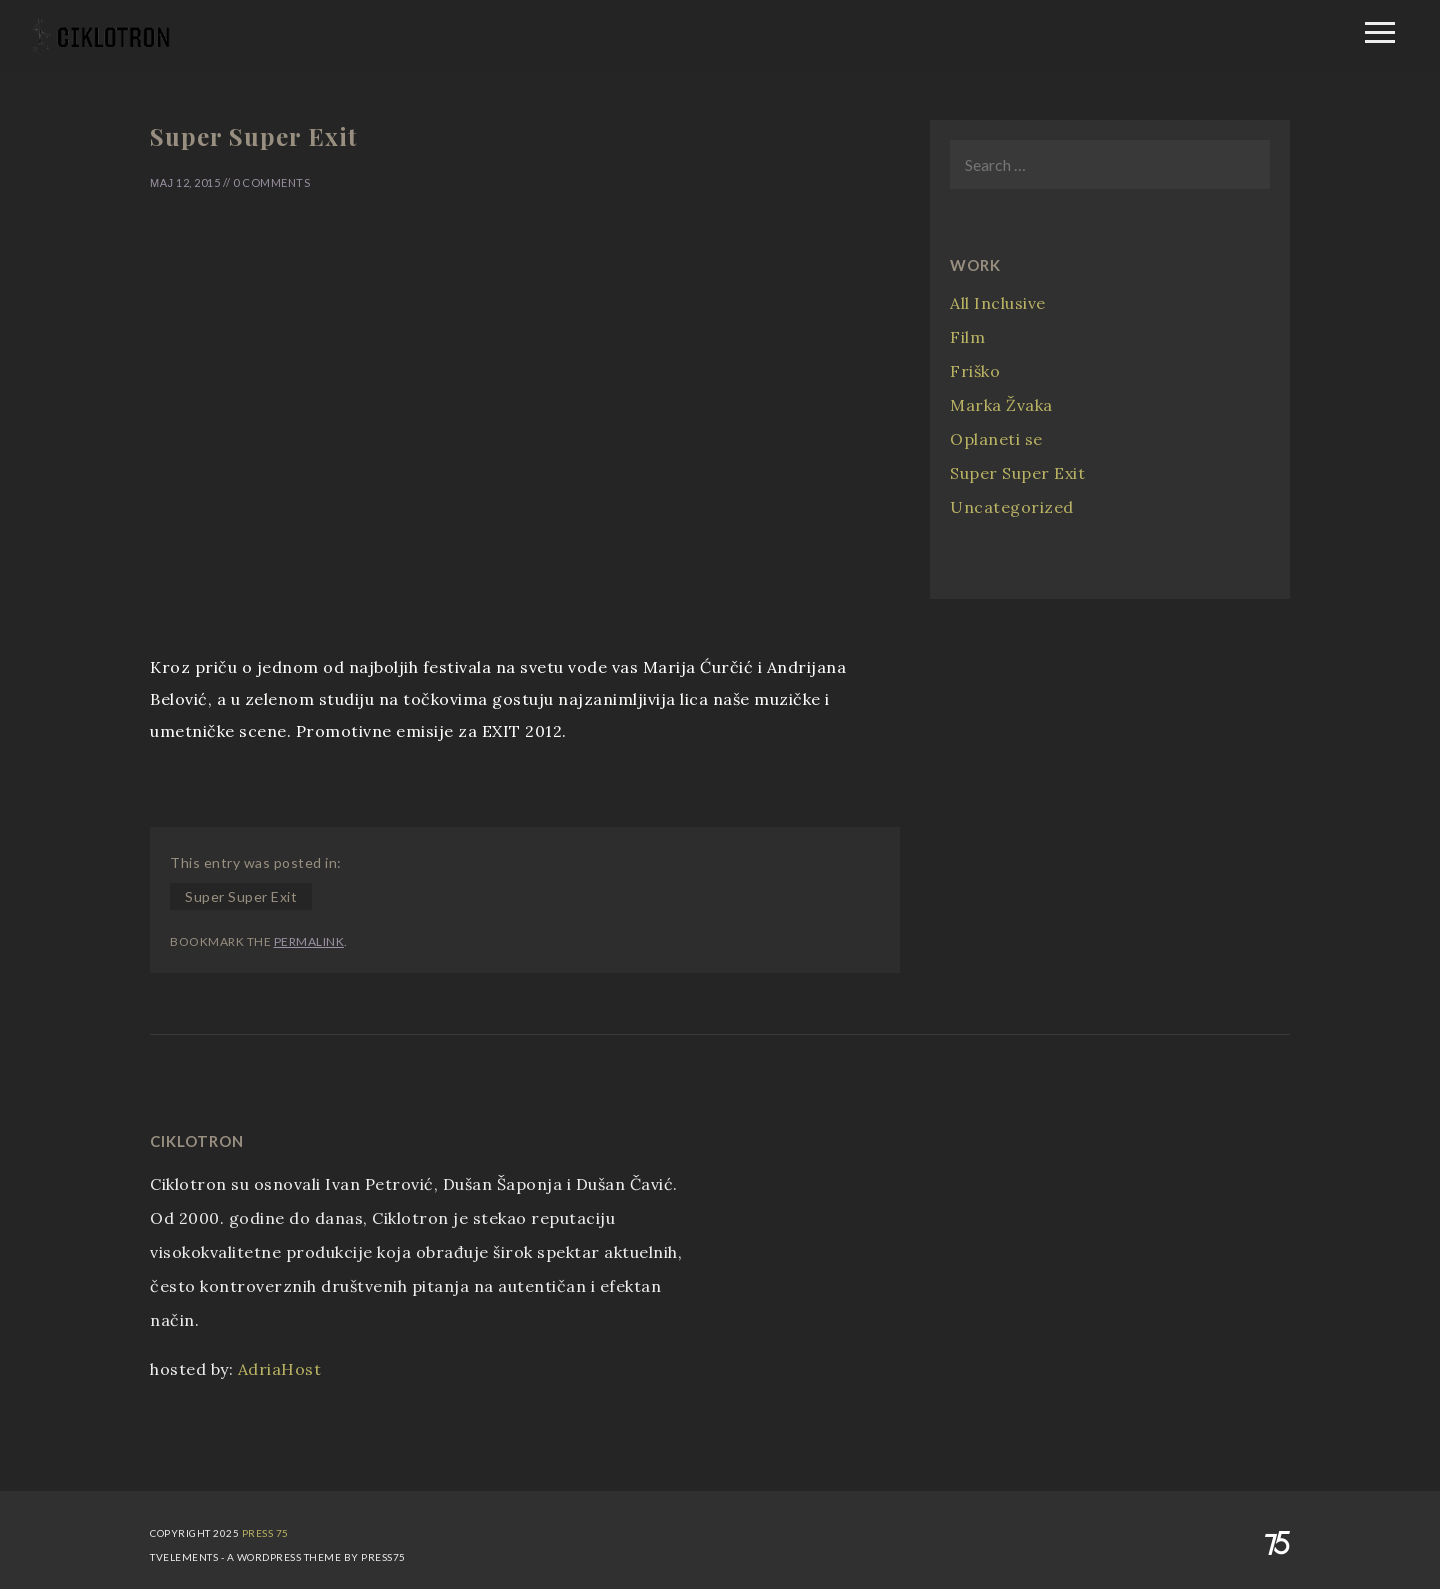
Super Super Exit (241, 896)
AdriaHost (280, 1369)
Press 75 (265, 1533)
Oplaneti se (996, 439)
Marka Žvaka (1001, 405)
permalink (309, 941)
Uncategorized (1012, 507)
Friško (975, 371)
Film (967, 337)
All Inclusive (998, 303)
